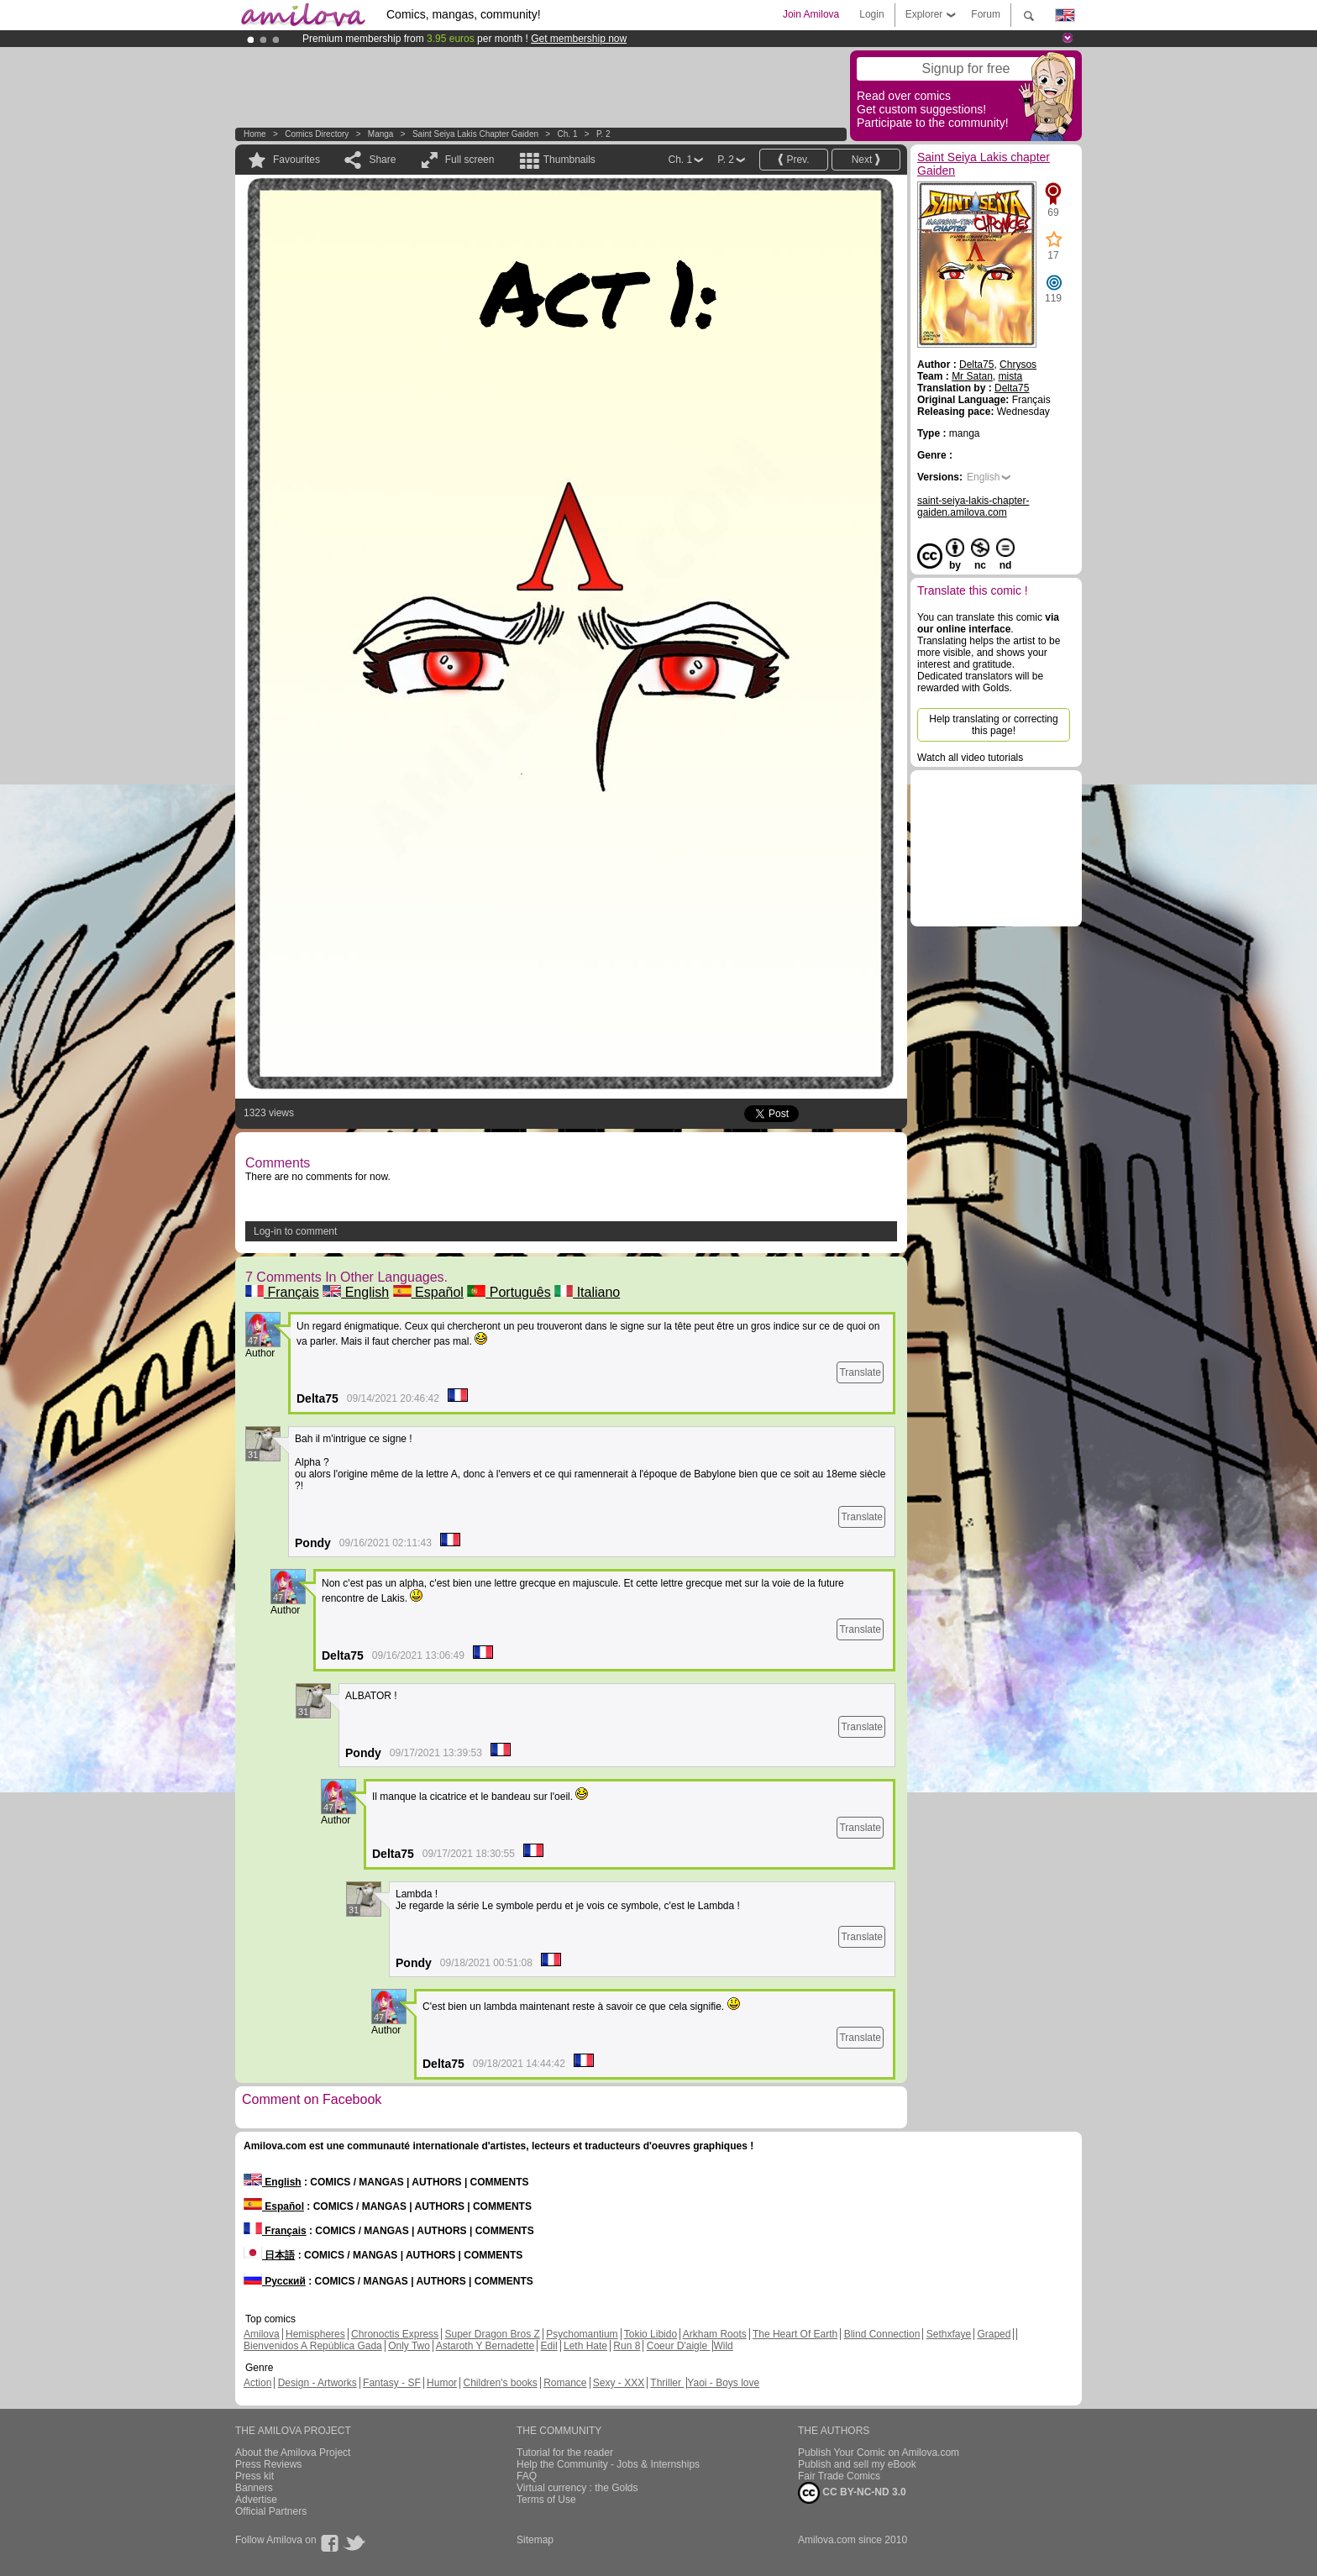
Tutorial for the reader (565, 2452)
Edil (549, 2346)
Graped (993, 2334)
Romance (564, 2383)
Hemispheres (315, 2334)
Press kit (254, 2476)
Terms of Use (546, 2499)
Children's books (500, 2383)
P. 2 (603, 134)
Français (282, 1292)
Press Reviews (268, 2464)
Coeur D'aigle (679, 2346)
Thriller (667, 2383)
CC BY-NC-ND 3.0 (852, 2493)
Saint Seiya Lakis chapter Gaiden (475, 134)
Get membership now (579, 39)
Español (428, 1292)
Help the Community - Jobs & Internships (608, 2464)
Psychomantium (581, 2334)
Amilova (262, 2334)
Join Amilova (811, 14)
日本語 (269, 2255)
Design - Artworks (317, 2383)
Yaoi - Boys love (723, 2383)
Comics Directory (317, 134)
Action (257, 2383)
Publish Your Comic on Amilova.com (878, 2452)
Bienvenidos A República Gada (313, 2346)
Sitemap (535, 2540)
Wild (722, 2346)
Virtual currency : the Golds (577, 2488)
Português (508, 1292)
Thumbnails (569, 159)
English (356, 1292)
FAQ (527, 2476)
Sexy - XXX (618, 2383)
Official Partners (271, 2511)
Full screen (470, 159)
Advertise (256, 2499)
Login (871, 14)
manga (381, 134)
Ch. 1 (568, 134)
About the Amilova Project (292, 2452)
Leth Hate (585, 2346)
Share (382, 159)
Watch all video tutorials (970, 757)
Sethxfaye (948, 2334)
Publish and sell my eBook (857, 2464)
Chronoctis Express (394, 2334)
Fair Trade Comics (839, 2476)
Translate (860, 1372)
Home (255, 134)
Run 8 (626, 2346)
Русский (275, 2281)
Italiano (587, 1292)
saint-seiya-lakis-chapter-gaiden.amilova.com (973, 506)
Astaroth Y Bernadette (485, 2346)
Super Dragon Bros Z (491, 2334)
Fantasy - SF (392, 2383)
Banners (254, 2488)
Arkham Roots (715, 2334)
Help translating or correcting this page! (993, 725)
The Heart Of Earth (795, 2334)
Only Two (409, 2346)
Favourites (296, 159)
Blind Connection (882, 2334)
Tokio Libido (650, 2334)
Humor (442, 2383)
